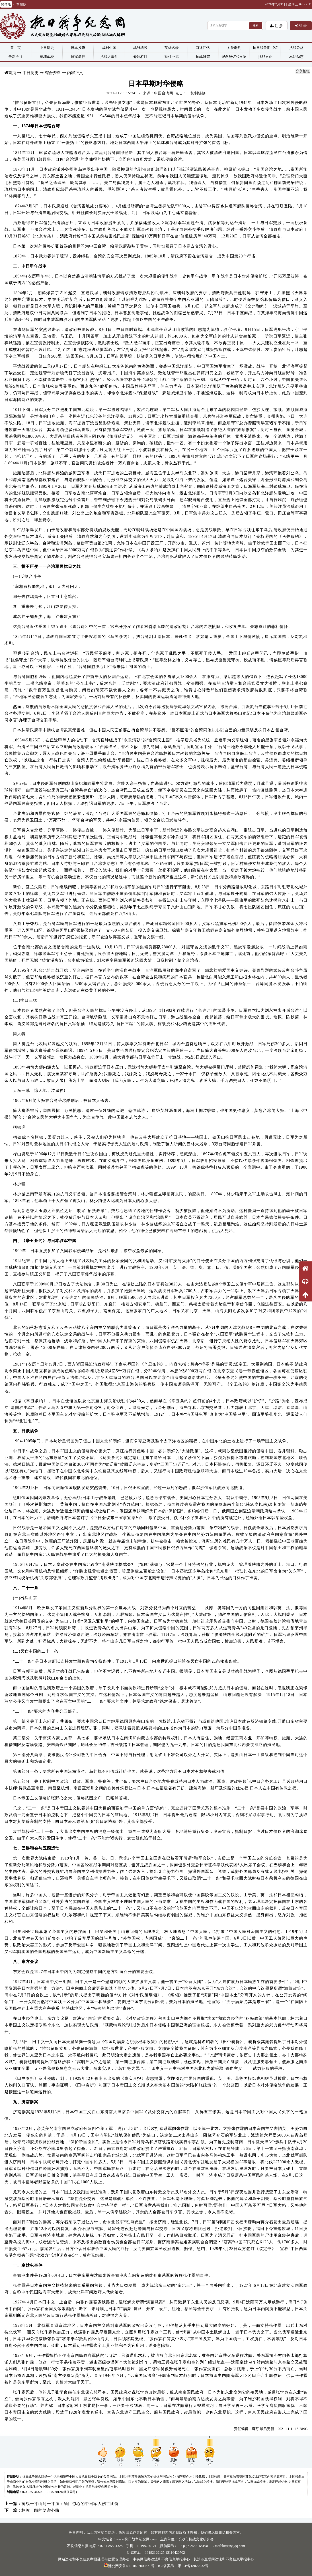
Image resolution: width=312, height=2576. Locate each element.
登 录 (302, 25)
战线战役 (140, 48)
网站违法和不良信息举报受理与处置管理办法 (93, 2559)
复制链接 (198, 93)
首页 (12, 73)
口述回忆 (203, 48)
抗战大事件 (109, 57)
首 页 (15, 48)
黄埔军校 (47, 57)
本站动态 (296, 57)
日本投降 (78, 48)
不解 (156, 2462)
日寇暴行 (78, 57)
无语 (138, 2462)
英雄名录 (171, 48)
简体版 (6, 4)
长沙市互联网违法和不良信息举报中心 (223, 2559)
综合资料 (53, 73)
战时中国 (109, 48)
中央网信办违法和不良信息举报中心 (161, 2559)
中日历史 (47, 48)
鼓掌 (120, 2462)
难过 (209, 2462)
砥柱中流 (171, 57)
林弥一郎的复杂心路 (40, 2510)
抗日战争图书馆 (265, 48)
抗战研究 (203, 57)
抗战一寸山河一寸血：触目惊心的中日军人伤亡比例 (70, 2503)
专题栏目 (140, 57)
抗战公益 (296, 48)
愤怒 (191, 2462)
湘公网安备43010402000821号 (129, 2566)
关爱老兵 (234, 48)
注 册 (278, 26)
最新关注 (15, 57)
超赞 (102, 2462)
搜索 (256, 25)
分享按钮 (303, 71)
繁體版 (21, 4)
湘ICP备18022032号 (193, 2566)
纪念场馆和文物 (234, 57)
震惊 (173, 2462)
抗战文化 (265, 57)
